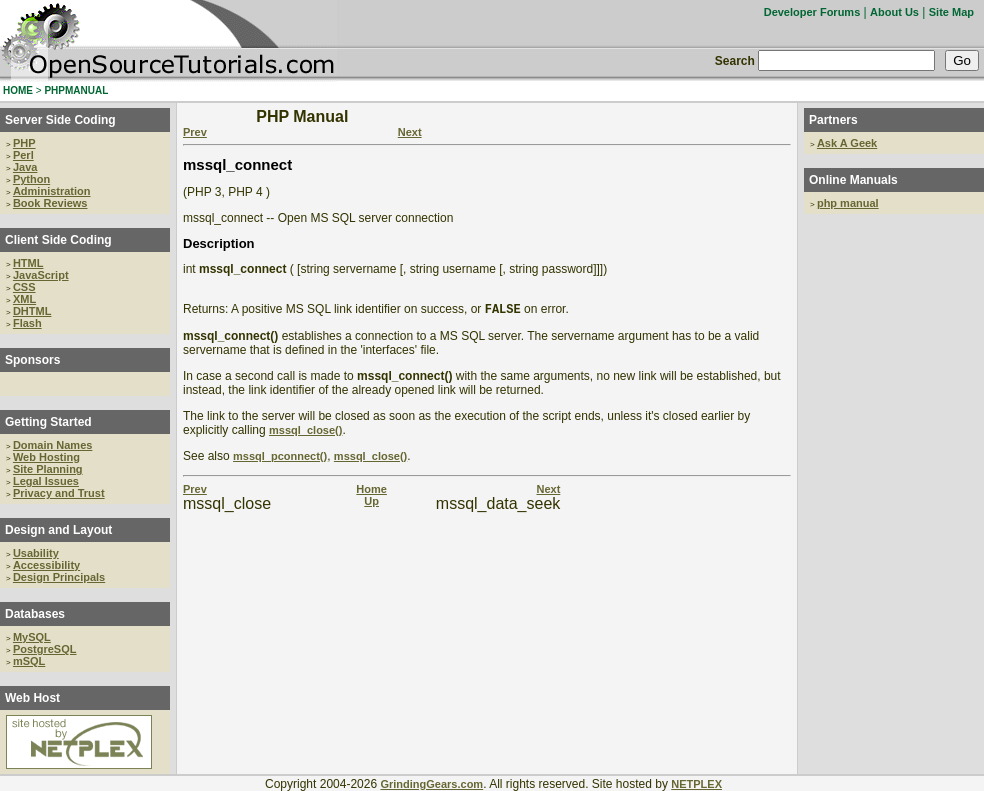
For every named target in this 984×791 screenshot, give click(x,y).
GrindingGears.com (431, 784)
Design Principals (59, 577)
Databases (35, 614)
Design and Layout (58, 530)
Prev (195, 132)
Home (371, 491)
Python (31, 179)
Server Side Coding (60, 120)
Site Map (951, 12)
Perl (23, 155)
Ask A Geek (847, 143)
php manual (848, 203)
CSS (24, 287)
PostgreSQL (45, 649)
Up (371, 503)
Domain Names (52, 445)
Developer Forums (812, 12)
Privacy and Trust (59, 493)
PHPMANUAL (76, 90)
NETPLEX (696, 784)
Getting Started (48, 422)
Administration (52, 191)
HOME (18, 90)
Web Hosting (46, 457)
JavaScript (41, 275)
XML (24, 299)
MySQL (32, 637)
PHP (24, 143)
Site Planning (48, 469)
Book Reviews (50, 203)
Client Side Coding (58, 240)
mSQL (29, 661)
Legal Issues (46, 481)
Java (25, 167)
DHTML (32, 311)
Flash (27, 323)
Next (410, 132)
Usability (36, 553)
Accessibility (46, 565)
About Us (894, 12)
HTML (28, 263)
